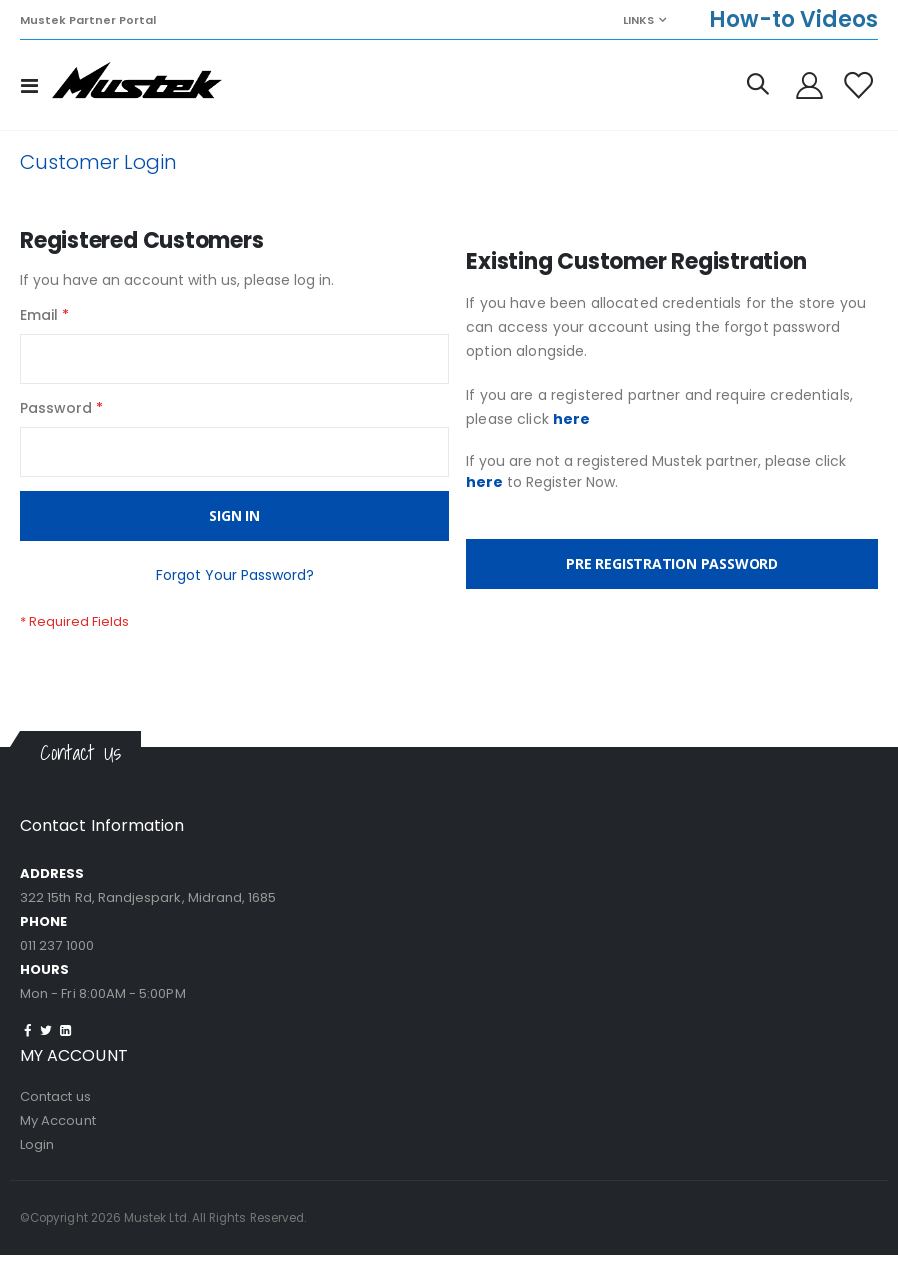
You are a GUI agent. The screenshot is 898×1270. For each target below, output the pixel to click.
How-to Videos (793, 19)
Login (37, 1159)
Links (638, 20)
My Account (58, 1135)
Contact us (55, 1111)
